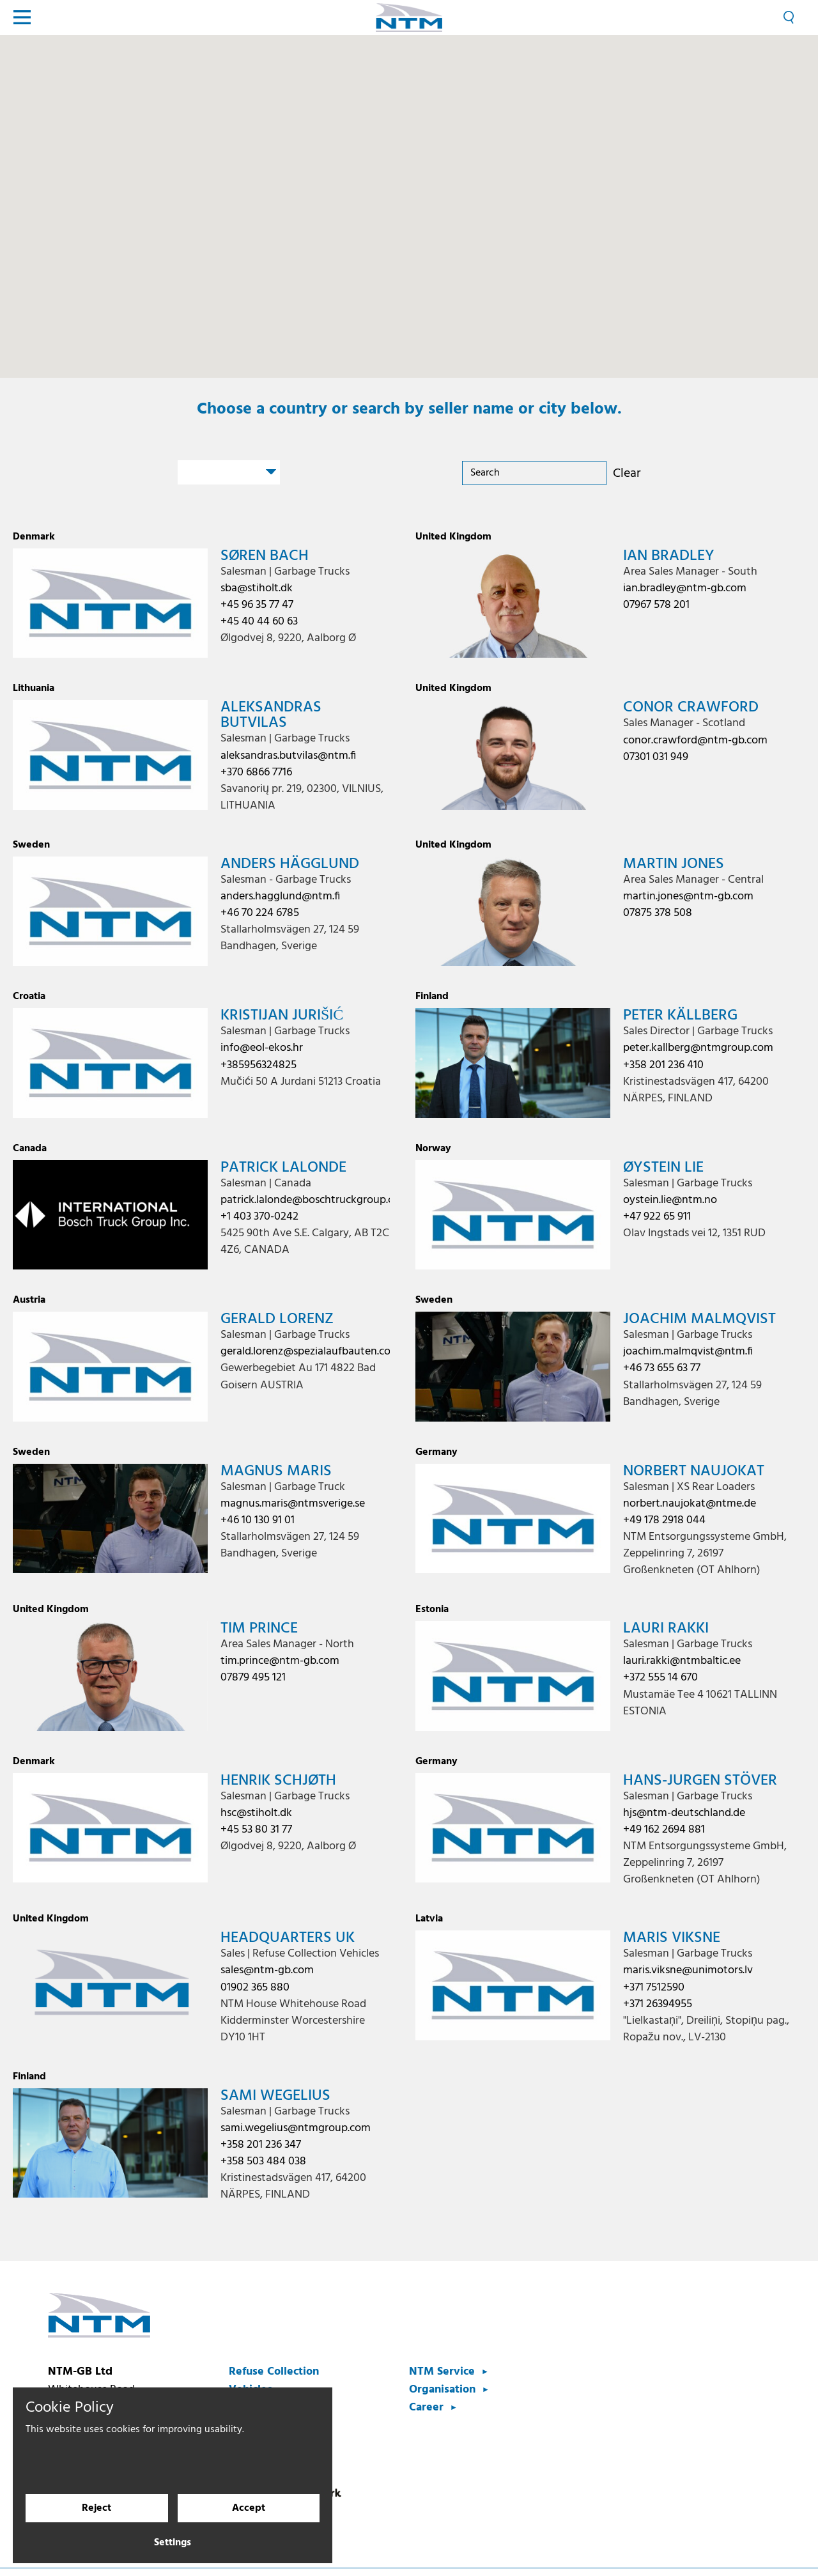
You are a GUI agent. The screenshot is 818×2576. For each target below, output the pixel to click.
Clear (627, 473)
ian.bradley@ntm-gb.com (684, 588)
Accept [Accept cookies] (248, 2509)
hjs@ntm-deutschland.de (684, 1813)
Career (426, 2407)
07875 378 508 (657, 913)
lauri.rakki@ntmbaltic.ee (682, 1661)
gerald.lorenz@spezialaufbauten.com (310, 1351)
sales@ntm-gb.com (267, 1970)
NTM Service (442, 2372)
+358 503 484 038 (263, 2161)
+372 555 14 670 (660, 1677)
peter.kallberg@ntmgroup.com (698, 1048)
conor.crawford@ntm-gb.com (695, 740)
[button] (643, 171)
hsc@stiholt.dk (256, 1813)
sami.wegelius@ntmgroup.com (295, 2128)
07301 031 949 (655, 757)
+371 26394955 (657, 2004)
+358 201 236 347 (260, 2145)
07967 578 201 (656, 605)
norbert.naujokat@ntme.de (689, 1503)
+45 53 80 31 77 (256, 1829)
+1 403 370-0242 (259, 1216)
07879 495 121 (253, 1677)
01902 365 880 (254, 1987)
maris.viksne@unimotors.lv (688, 1970)
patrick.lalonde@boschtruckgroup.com (314, 1200)
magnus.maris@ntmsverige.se (292, 1503)
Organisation (442, 2389)
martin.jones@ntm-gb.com (688, 896)
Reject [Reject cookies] (96, 2509)
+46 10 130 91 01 (257, 1520)
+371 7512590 (653, 1987)
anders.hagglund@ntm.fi (280, 896)
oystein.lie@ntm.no (670, 1200)
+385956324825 (258, 1065)
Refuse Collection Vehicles (274, 2381)
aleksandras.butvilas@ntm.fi (288, 756)
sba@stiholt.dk (256, 588)
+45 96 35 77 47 (256, 605)
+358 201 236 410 (663, 1065)
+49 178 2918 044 (664, 1520)
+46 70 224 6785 (259, 913)
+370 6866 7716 (256, 772)
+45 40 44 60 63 (259, 621)
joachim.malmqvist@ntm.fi (688, 1351)
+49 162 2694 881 (664, 1829)
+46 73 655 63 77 (661, 1368)
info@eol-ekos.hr (261, 1048)
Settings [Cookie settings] (172, 2543)
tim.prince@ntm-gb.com (279, 1661)
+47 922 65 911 (657, 1216)
